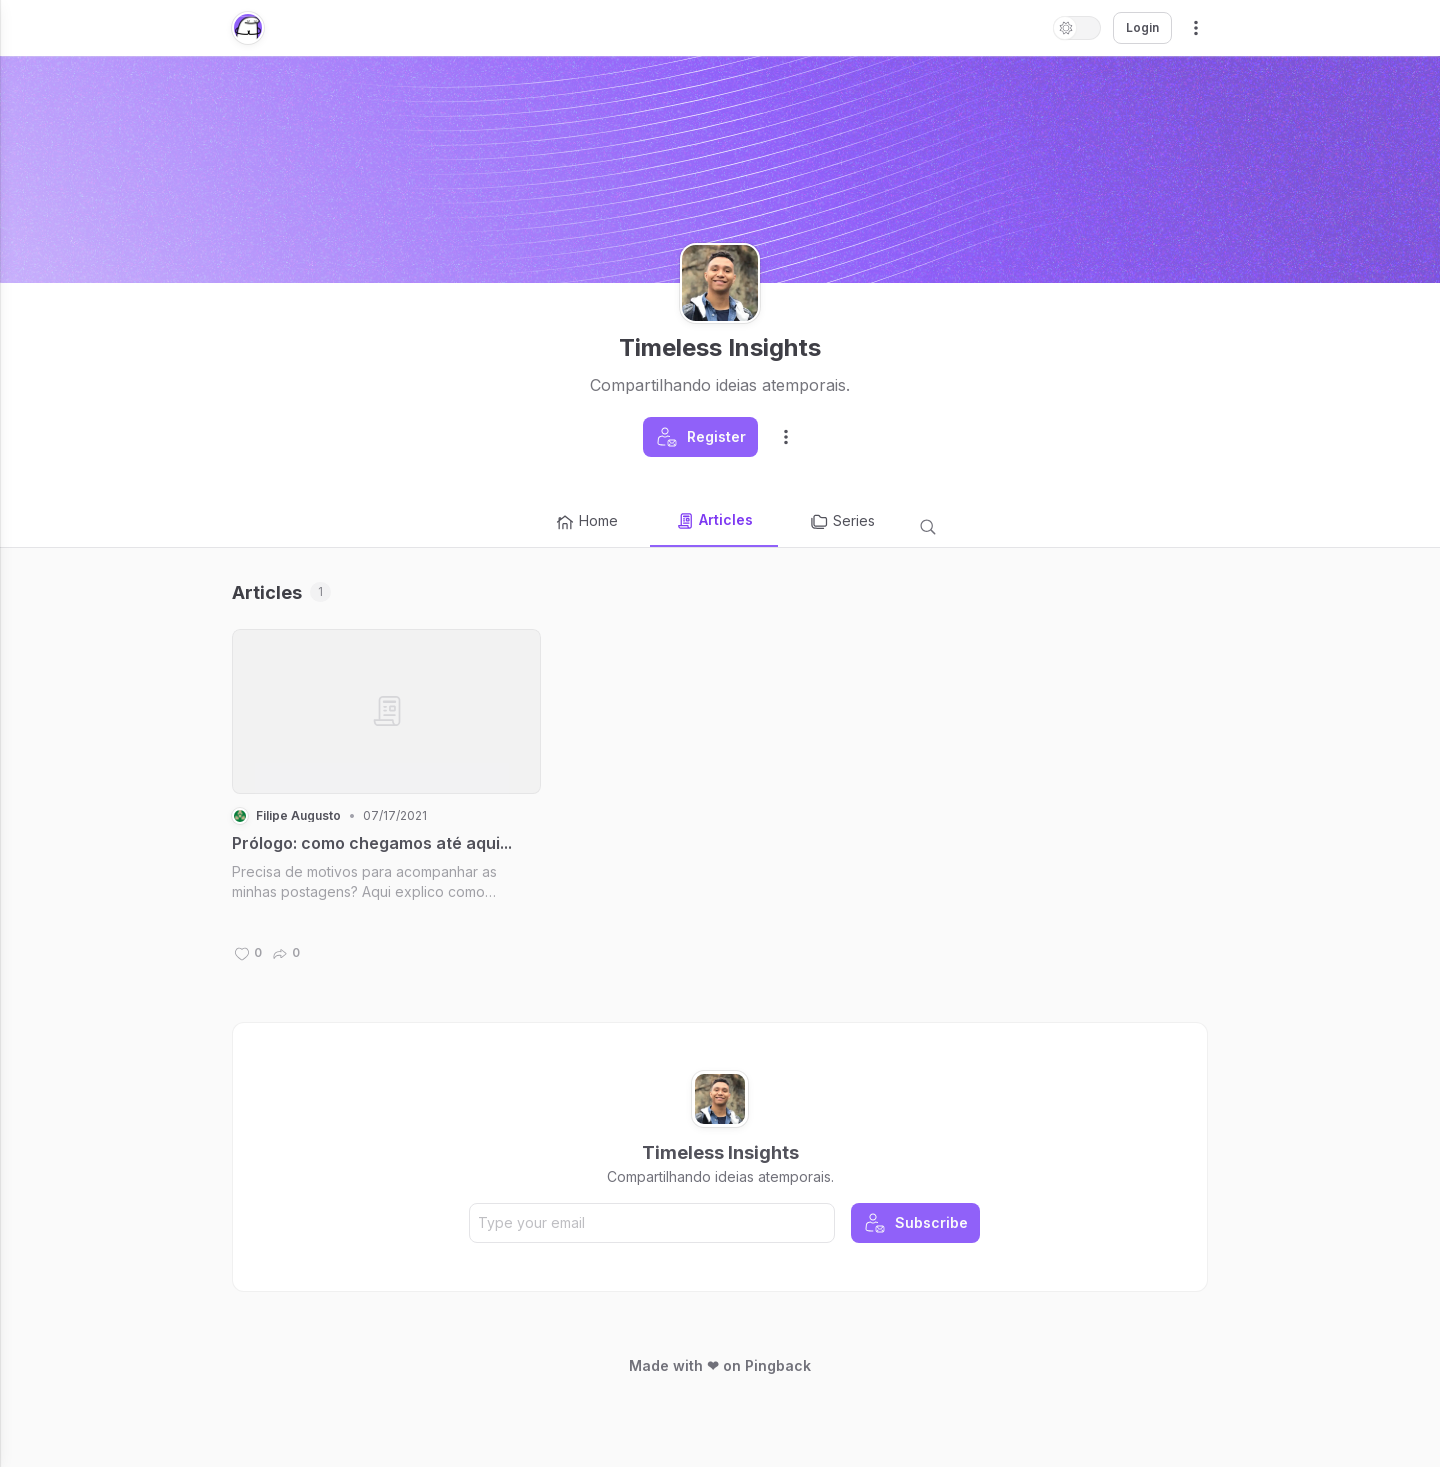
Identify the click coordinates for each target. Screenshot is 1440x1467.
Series (842, 522)
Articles (714, 521)
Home (586, 522)
